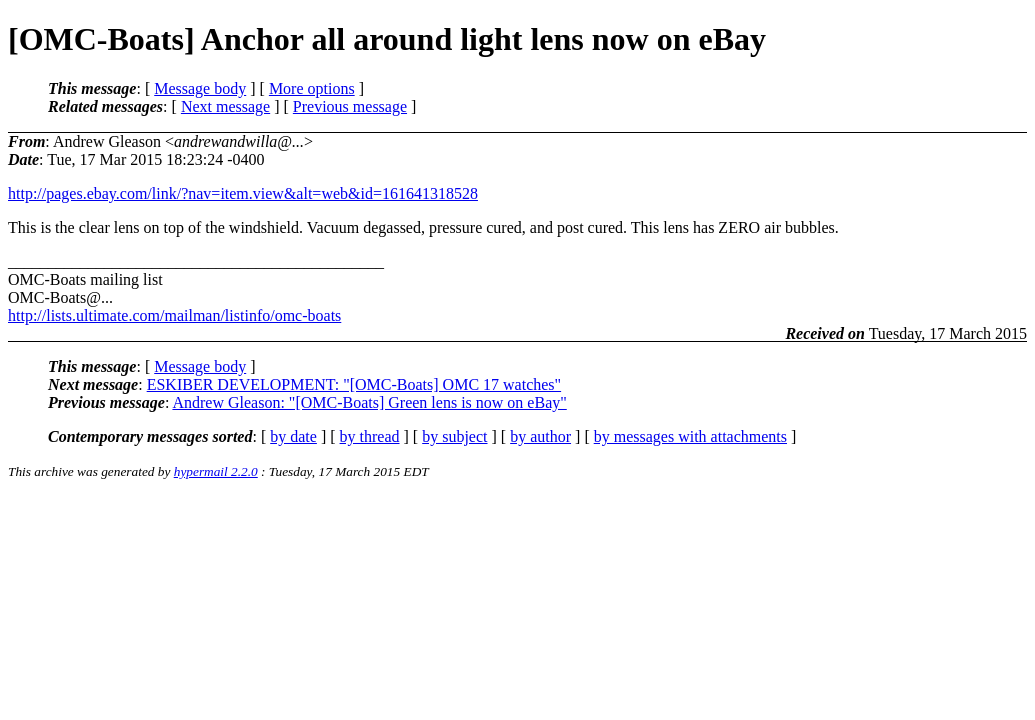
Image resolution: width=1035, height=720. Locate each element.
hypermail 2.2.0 (216, 471)
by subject (454, 436)
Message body (200, 88)
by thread (370, 436)
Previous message (350, 106)
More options (312, 88)
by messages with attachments (690, 436)
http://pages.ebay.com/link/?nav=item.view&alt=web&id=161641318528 (243, 193)
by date (293, 436)
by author (540, 436)
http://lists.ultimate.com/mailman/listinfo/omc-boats (174, 315)
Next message (225, 106)
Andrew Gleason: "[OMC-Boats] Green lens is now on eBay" (369, 402)
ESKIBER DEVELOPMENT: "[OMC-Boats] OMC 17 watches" (354, 384)
